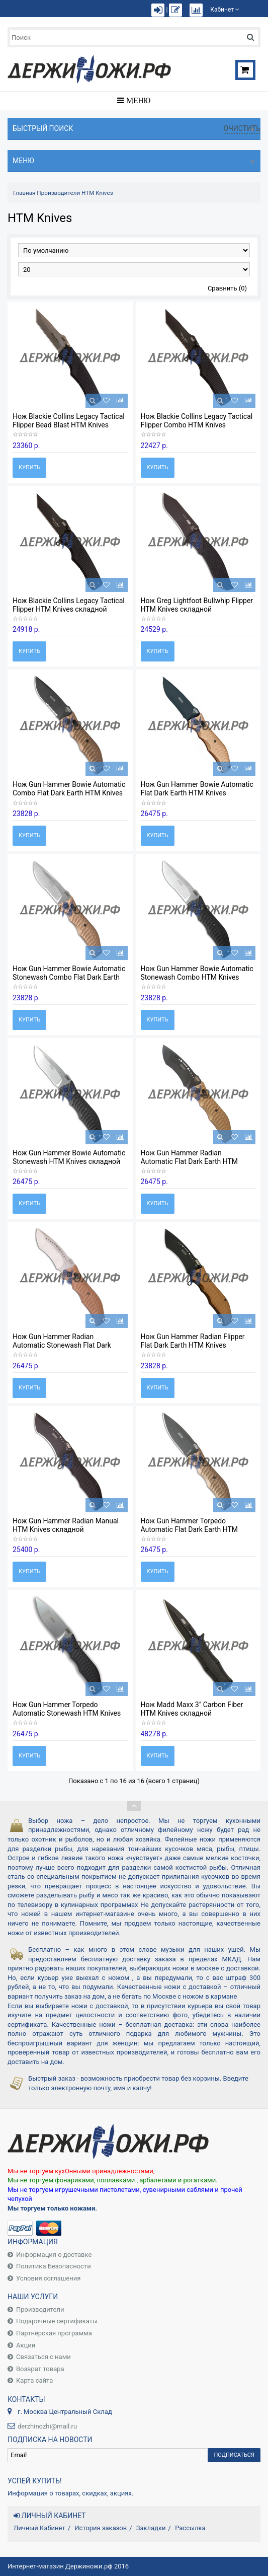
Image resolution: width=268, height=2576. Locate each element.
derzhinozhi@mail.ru (47, 2426)
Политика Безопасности (53, 2266)
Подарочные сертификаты (57, 2321)
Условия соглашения (48, 2278)
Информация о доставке (54, 2254)
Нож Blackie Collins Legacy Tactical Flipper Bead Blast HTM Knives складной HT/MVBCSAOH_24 (69, 424)
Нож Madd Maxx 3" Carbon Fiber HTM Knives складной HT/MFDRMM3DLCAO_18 (192, 1713)
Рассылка (190, 2528)
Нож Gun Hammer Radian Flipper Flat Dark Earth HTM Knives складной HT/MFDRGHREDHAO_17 (197, 1345)
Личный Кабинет (39, 2528)
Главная (24, 192)
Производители (58, 192)
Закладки (151, 2528)
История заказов (100, 2528)
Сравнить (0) (227, 288)
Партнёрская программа (54, 2333)
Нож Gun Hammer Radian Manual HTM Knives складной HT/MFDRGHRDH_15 (66, 1529)
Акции (25, 2345)
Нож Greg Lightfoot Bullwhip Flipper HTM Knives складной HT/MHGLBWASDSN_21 (197, 609)
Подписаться (234, 2455)
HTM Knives (97, 192)
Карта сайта (34, 2380)
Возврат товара (40, 2369)
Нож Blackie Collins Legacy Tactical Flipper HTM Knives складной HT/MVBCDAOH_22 (69, 609)
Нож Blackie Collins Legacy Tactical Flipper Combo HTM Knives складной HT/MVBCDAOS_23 (197, 424)
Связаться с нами (43, 2357)
